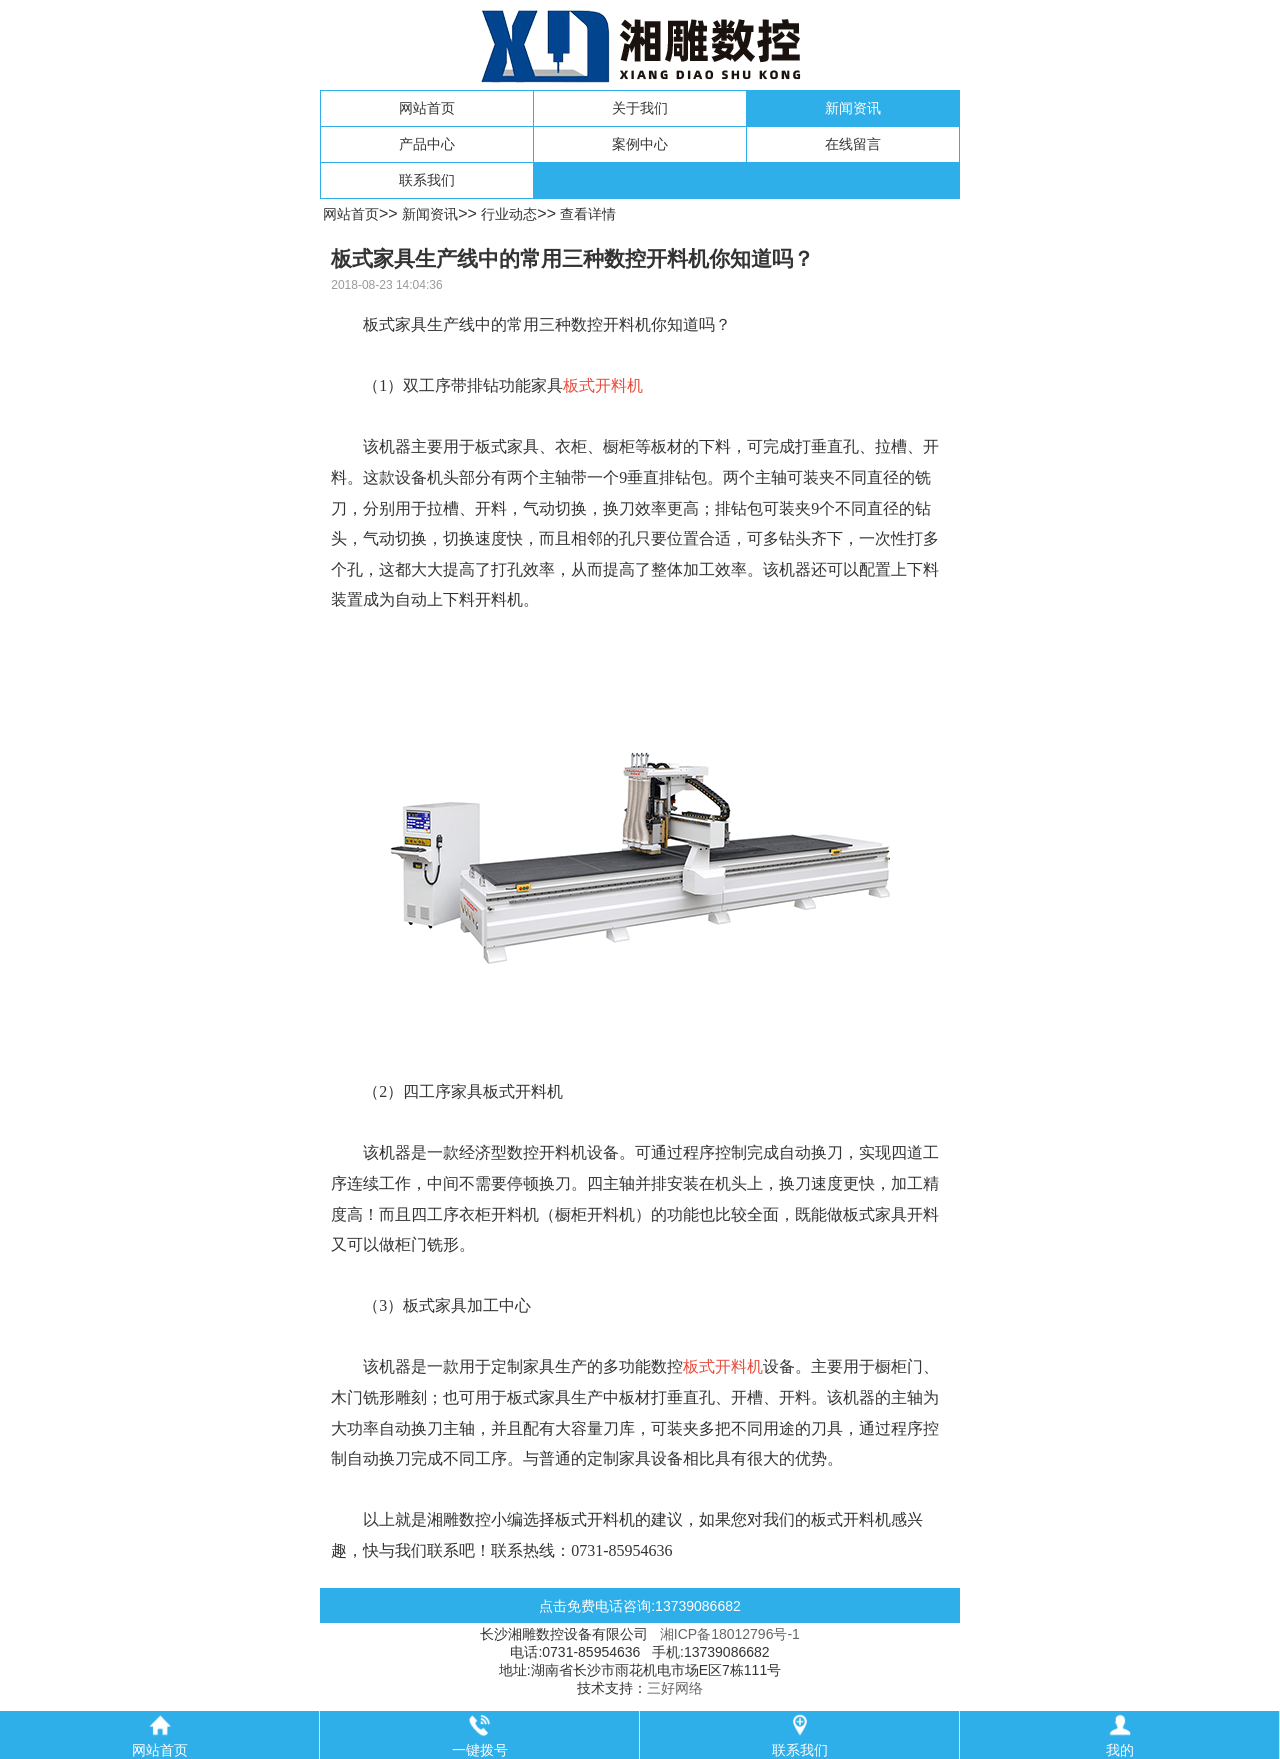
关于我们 (640, 108)
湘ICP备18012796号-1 (730, 1634)
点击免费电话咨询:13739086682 (640, 1606)
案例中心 (640, 144)
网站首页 (427, 108)
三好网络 (675, 1688)
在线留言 (853, 144)
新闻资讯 (853, 108)
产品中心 (427, 144)
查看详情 (588, 214)
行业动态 (509, 214)
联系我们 (427, 180)
